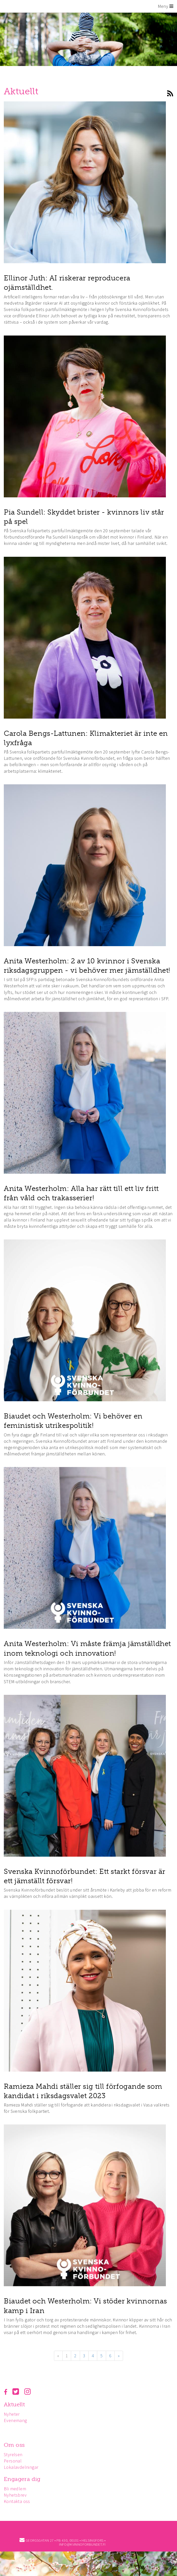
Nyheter (12, 2414)
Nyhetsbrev (15, 2495)
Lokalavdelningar (21, 2467)
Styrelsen (13, 2454)
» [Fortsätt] (119, 2356)
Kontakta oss (17, 2501)
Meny (165, 6)
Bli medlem (15, 2489)
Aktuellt (14, 2404)
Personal (13, 2461)
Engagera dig (22, 2479)
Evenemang (15, 2420)
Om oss (14, 2444)
